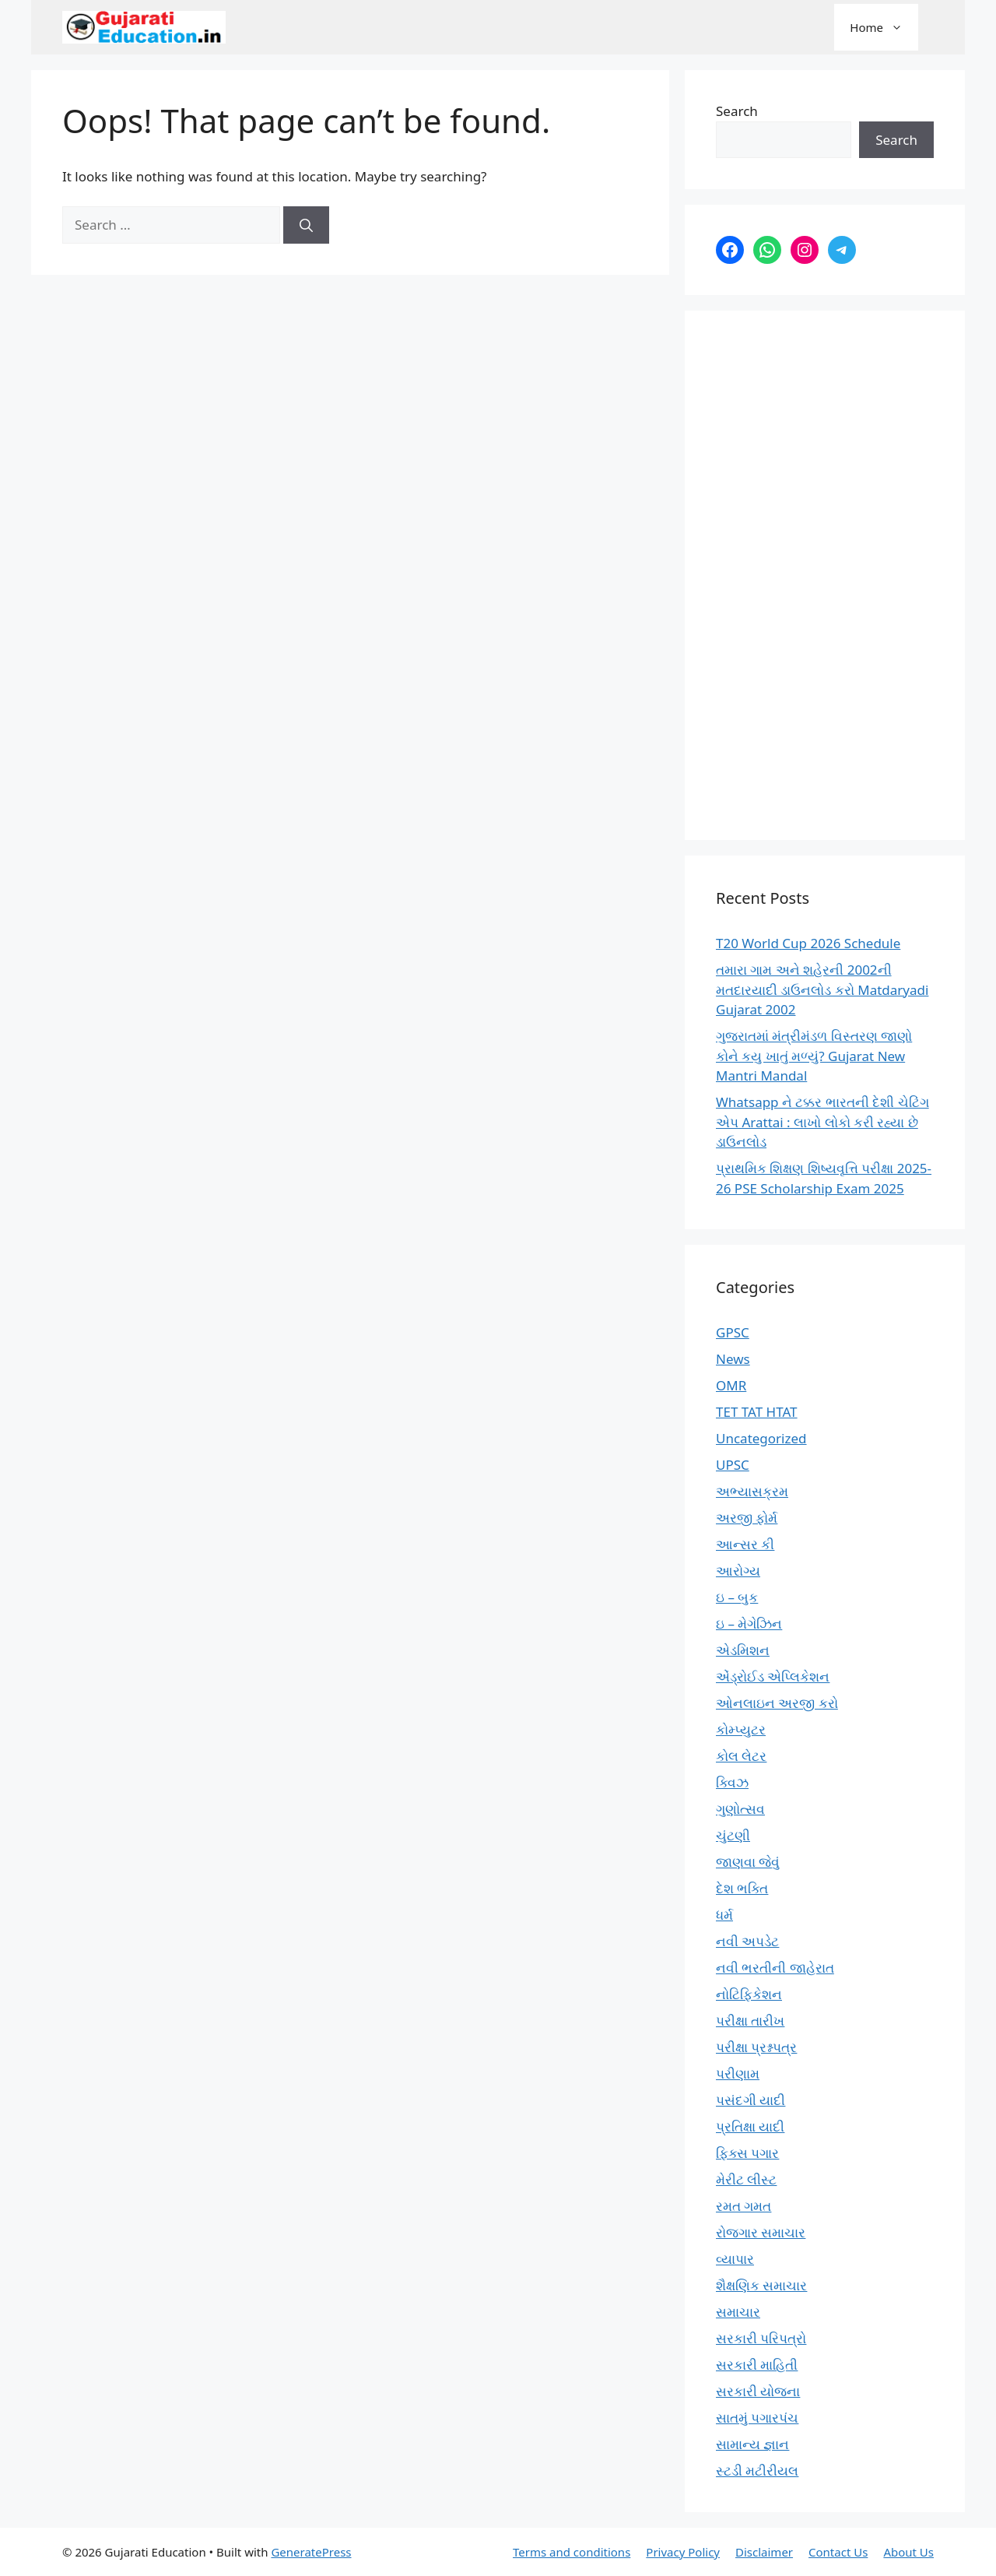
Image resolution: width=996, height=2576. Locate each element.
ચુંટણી (733, 1835)
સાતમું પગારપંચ (757, 2418)
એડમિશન (743, 1650)
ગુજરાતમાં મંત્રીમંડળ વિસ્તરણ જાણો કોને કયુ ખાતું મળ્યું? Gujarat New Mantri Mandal (814, 1055)
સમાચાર (738, 2312)
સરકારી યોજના (758, 2391)
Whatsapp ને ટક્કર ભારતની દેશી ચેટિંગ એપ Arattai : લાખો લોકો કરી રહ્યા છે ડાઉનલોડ (822, 1122)
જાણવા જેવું (748, 1862)
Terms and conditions (571, 2552)
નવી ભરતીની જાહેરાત (775, 1968)
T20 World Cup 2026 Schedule (808, 943)
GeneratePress (311, 2552)
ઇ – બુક (737, 1597)
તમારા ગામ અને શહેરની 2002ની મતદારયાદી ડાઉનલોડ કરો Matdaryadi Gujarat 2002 (822, 989)
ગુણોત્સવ (740, 1809)
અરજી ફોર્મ (746, 1518)
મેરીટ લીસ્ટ (746, 2179)
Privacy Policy (683, 2552)
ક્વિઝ (732, 1782)
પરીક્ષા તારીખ (750, 2021)
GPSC (732, 1332)
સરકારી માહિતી (757, 2365)
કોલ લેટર (741, 1756)
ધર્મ (724, 1915)
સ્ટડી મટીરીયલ (757, 2470)
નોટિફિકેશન (749, 1994)
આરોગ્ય (738, 1571)
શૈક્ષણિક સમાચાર (761, 2285)
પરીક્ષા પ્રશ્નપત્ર (756, 2047)
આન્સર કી (745, 1544)
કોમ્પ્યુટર (741, 1729)
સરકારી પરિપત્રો (761, 2338)
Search (737, 111)
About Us (908, 2552)
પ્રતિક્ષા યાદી (750, 2126)
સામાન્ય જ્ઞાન (752, 2444)
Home (884, 27)
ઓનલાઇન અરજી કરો (777, 1703)
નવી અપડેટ (747, 1941)
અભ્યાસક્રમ (752, 1491)
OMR (731, 1385)
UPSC (732, 1465)
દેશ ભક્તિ (742, 1888)
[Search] (306, 225)
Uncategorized (761, 1438)
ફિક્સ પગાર (747, 2153)
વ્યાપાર (735, 2259)
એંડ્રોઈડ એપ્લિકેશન (772, 1676)
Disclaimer (764, 2552)
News (733, 1359)
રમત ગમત (743, 2206)
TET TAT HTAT (757, 1412)
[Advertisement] (825, 575)
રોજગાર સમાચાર (760, 2232)
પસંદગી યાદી (750, 2100)
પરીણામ (737, 2073)
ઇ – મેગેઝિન (749, 1623)
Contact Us (838, 2552)
